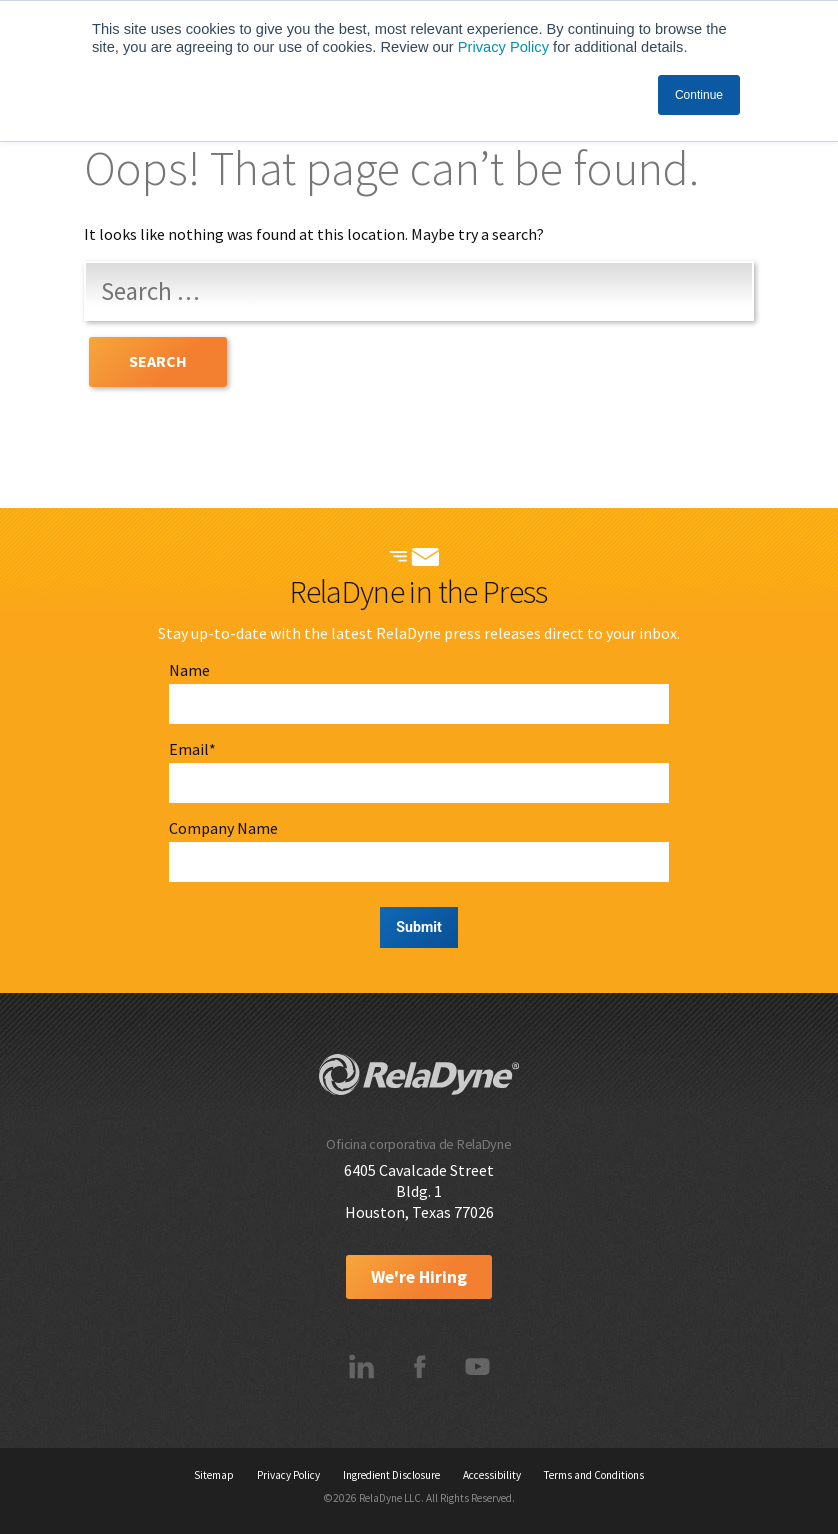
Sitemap (214, 1475)
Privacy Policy (503, 47)
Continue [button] (699, 95)
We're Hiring (419, 1277)
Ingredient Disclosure (391, 1475)
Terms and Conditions (594, 1475)
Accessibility (492, 1475)
